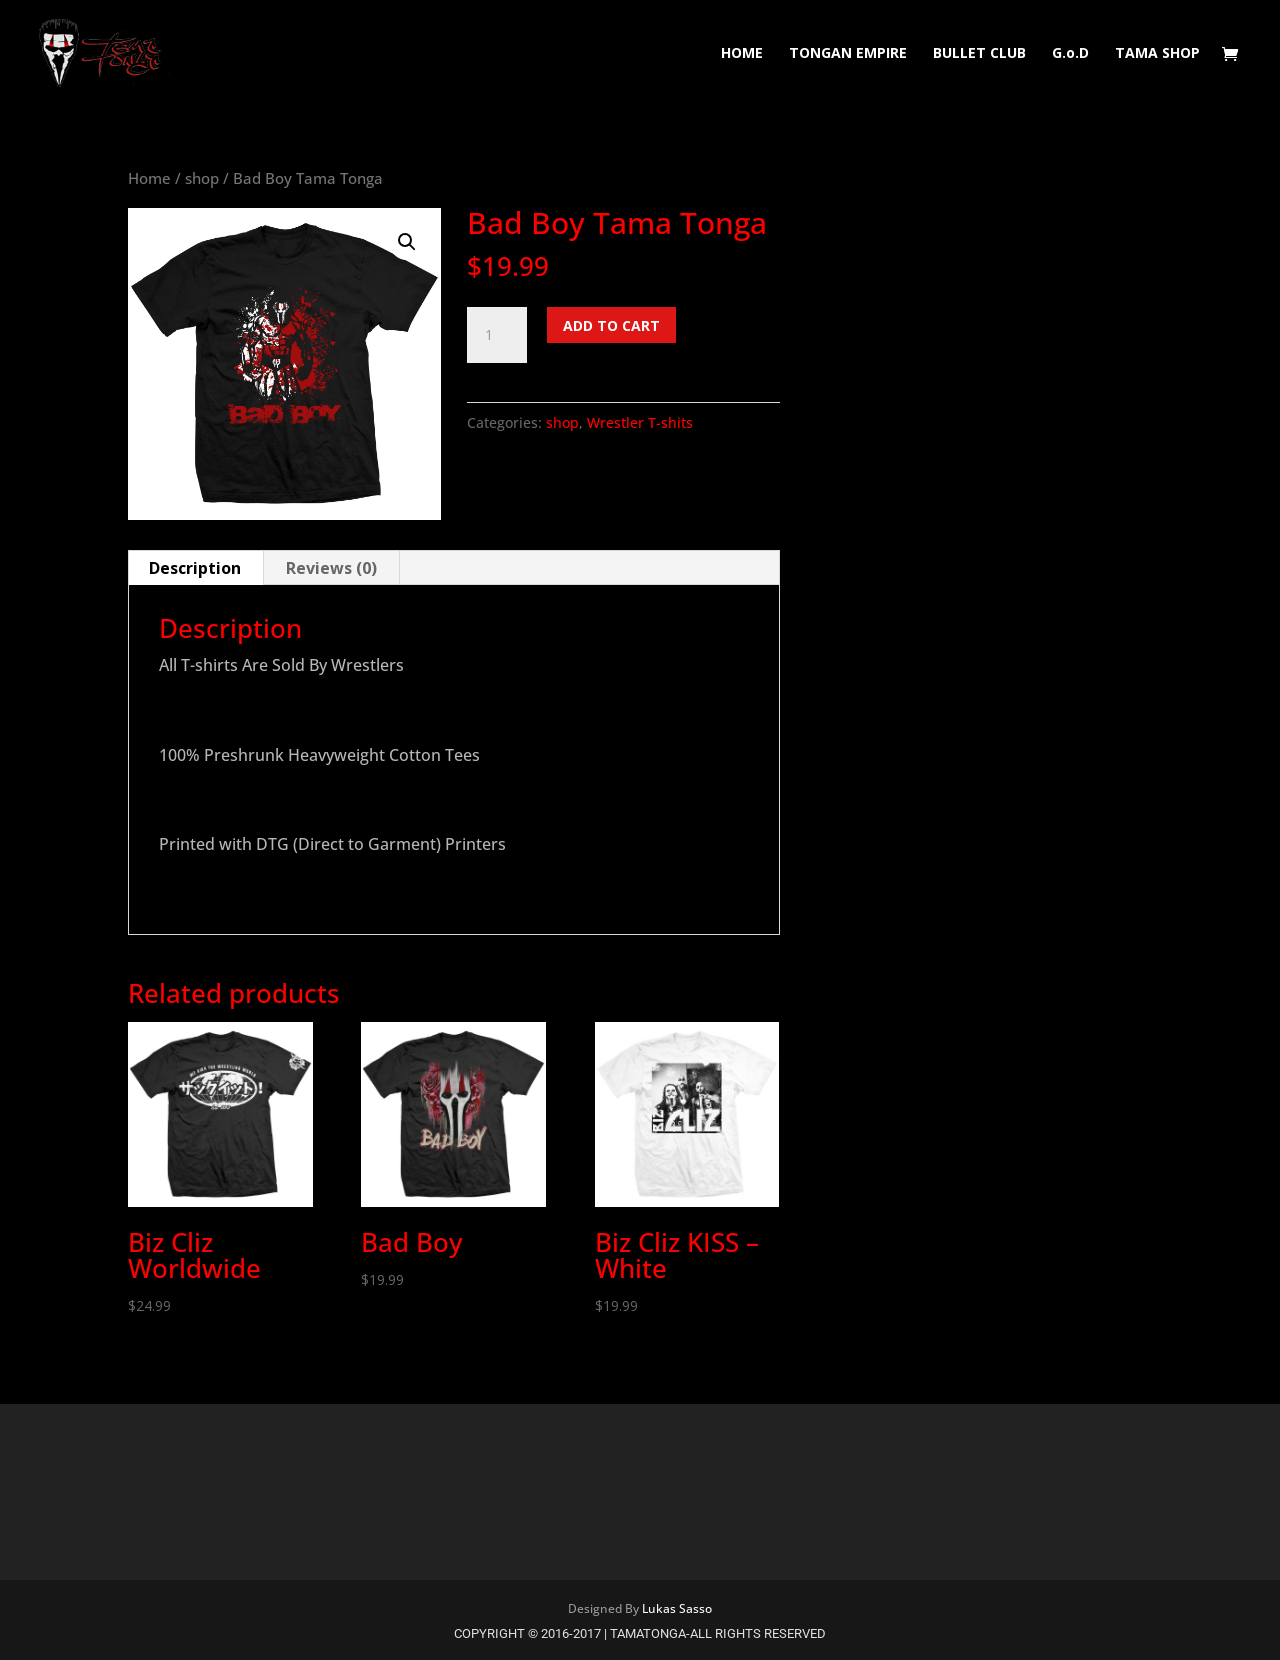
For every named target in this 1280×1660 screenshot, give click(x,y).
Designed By (605, 1608)
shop (202, 178)
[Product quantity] (497, 335)
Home (149, 178)
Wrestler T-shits (640, 422)
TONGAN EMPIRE (848, 54)
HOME (742, 54)
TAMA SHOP (1157, 54)
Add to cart (611, 325)
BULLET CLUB (979, 54)
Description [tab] (195, 568)
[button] (407, 242)
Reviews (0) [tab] (331, 568)
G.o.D (1070, 54)
